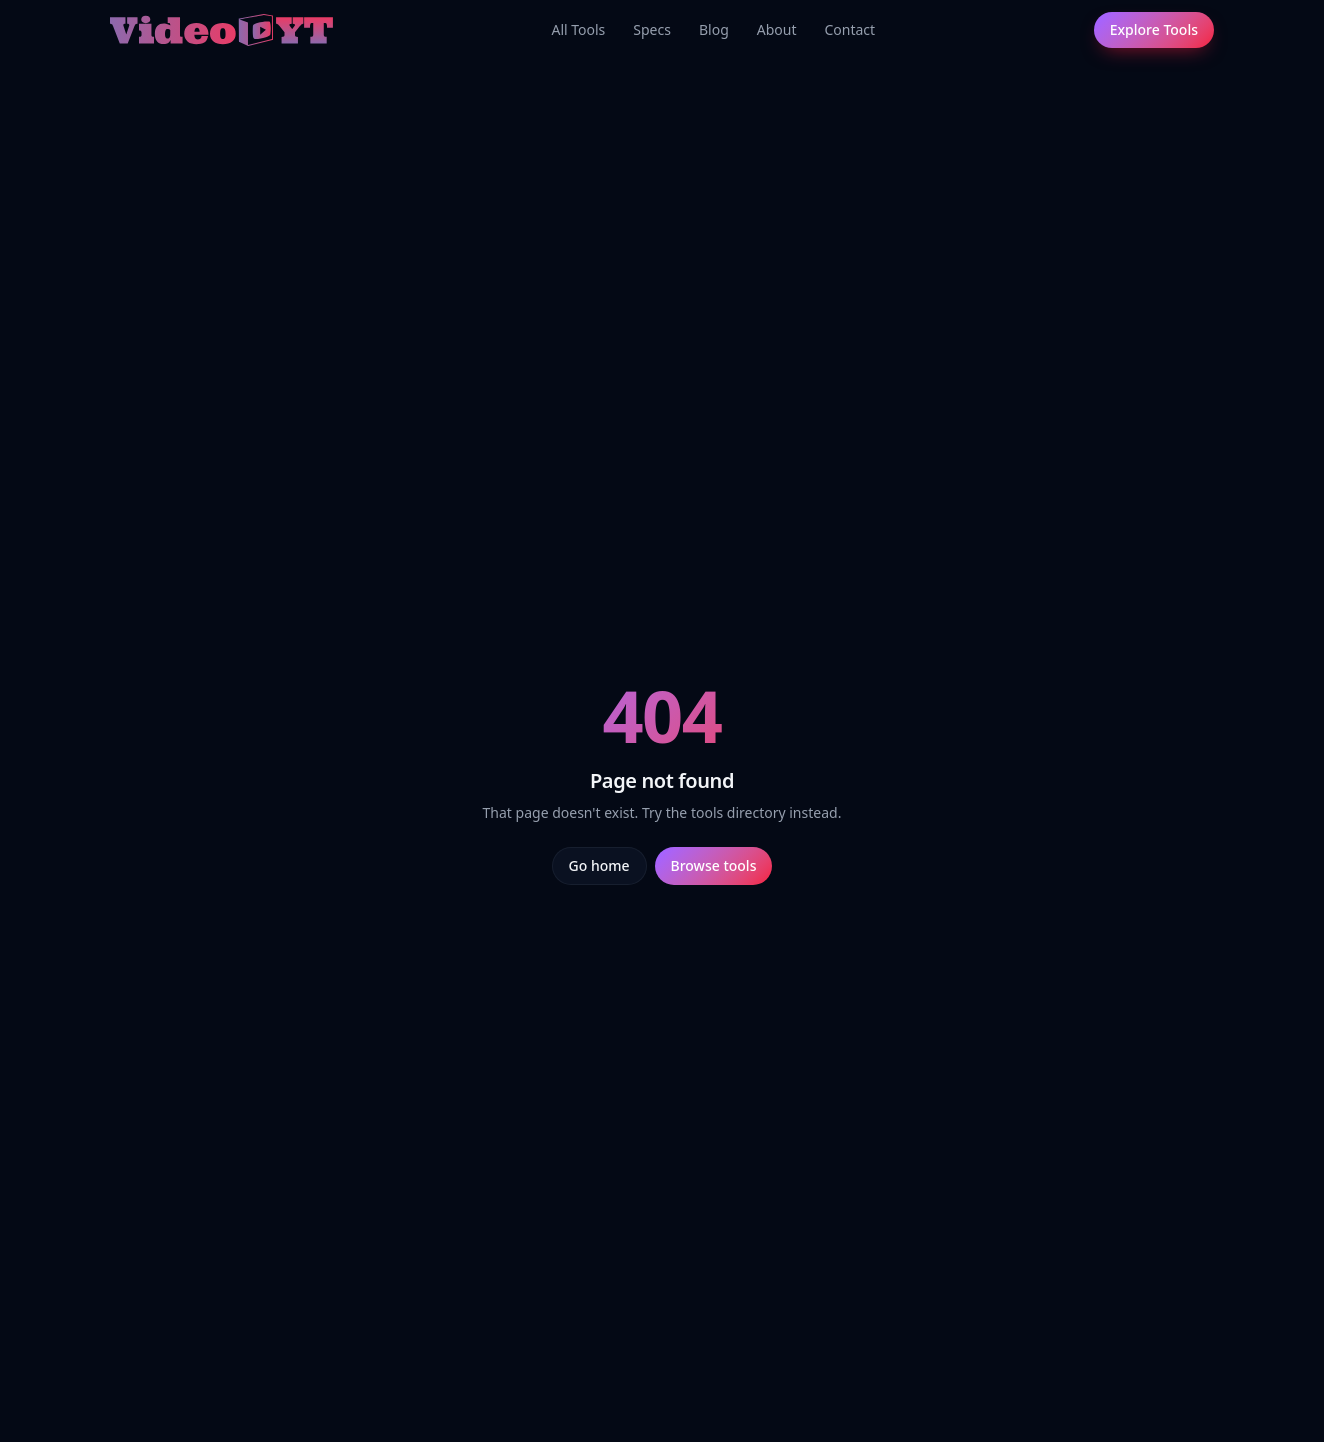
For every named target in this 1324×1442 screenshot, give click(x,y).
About (777, 29)
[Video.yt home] (221, 30)
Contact (849, 29)
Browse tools (714, 865)
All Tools (578, 29)
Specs (652, 29)
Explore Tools (1154, 29)
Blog (714, 29)
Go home (599, 865)
